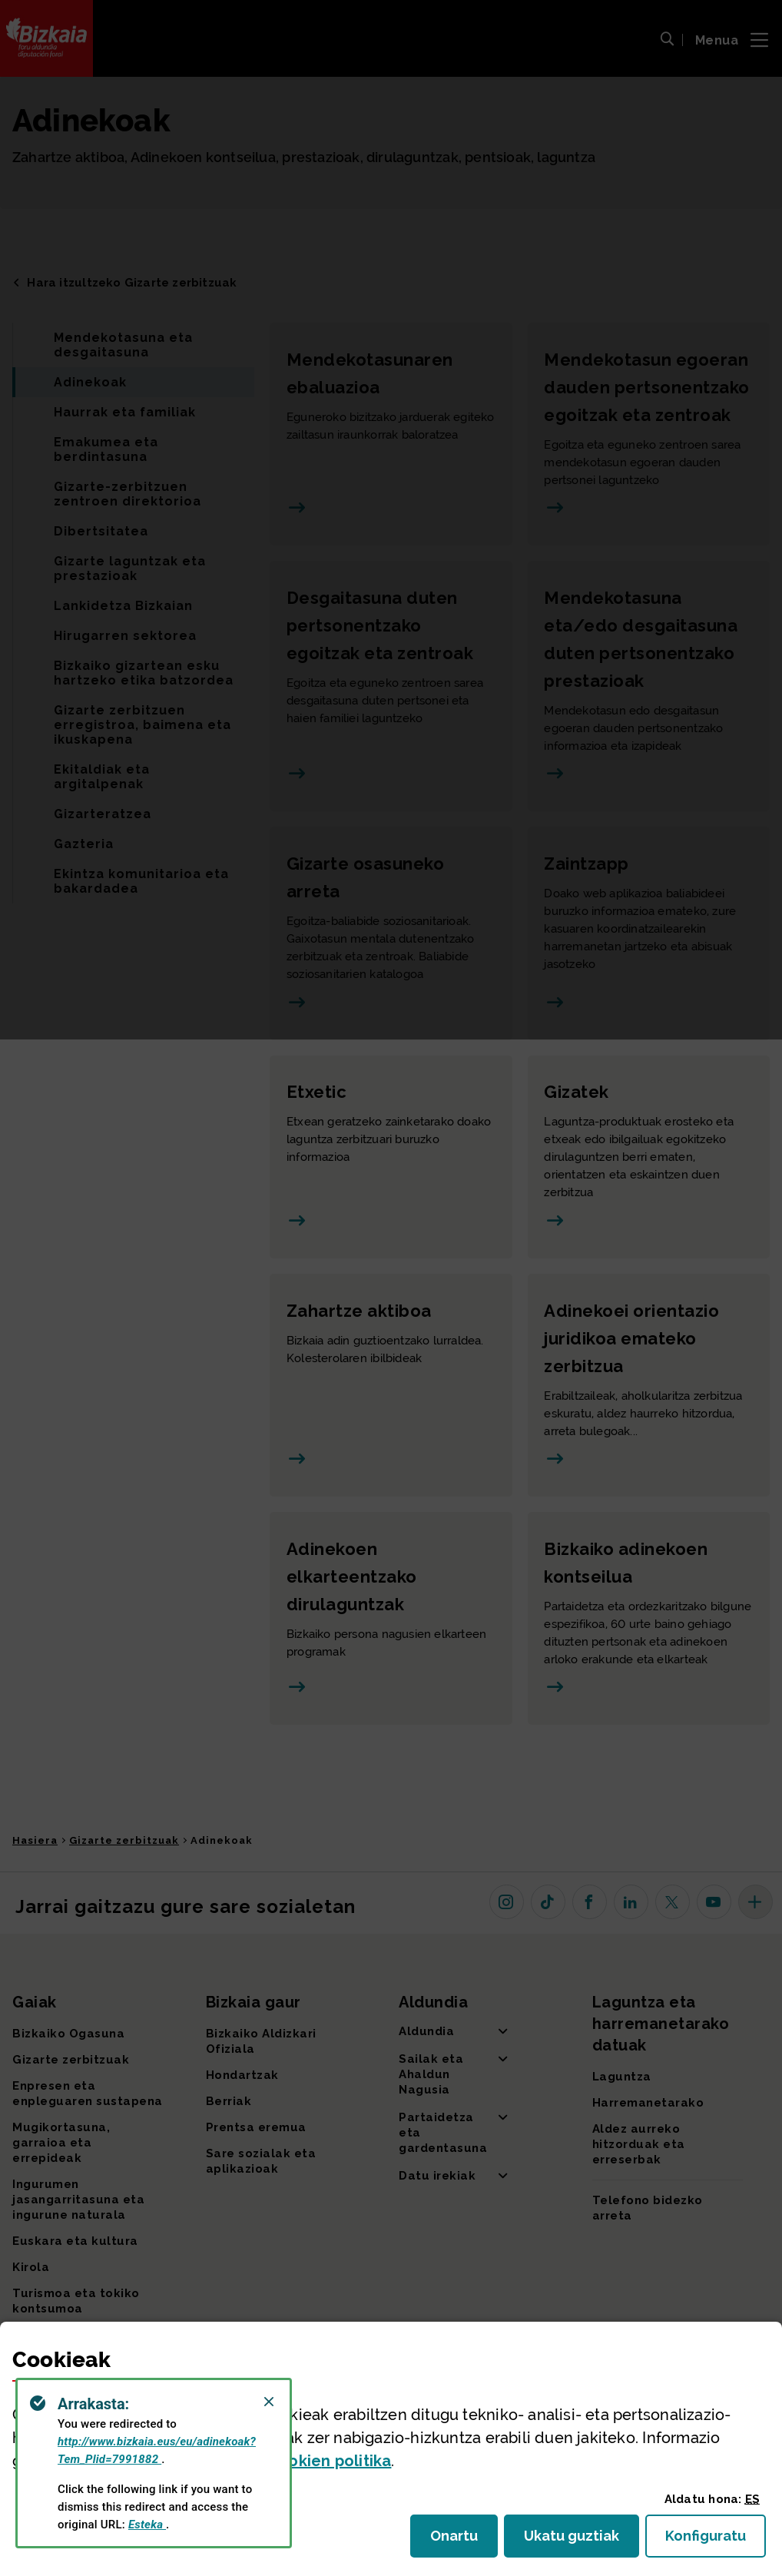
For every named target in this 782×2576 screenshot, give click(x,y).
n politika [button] (330, 2461)
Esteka (147, 2524)
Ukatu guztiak (576, 2540)
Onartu (464, 2540)
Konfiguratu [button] (715, 2540)
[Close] (268, 2401)
